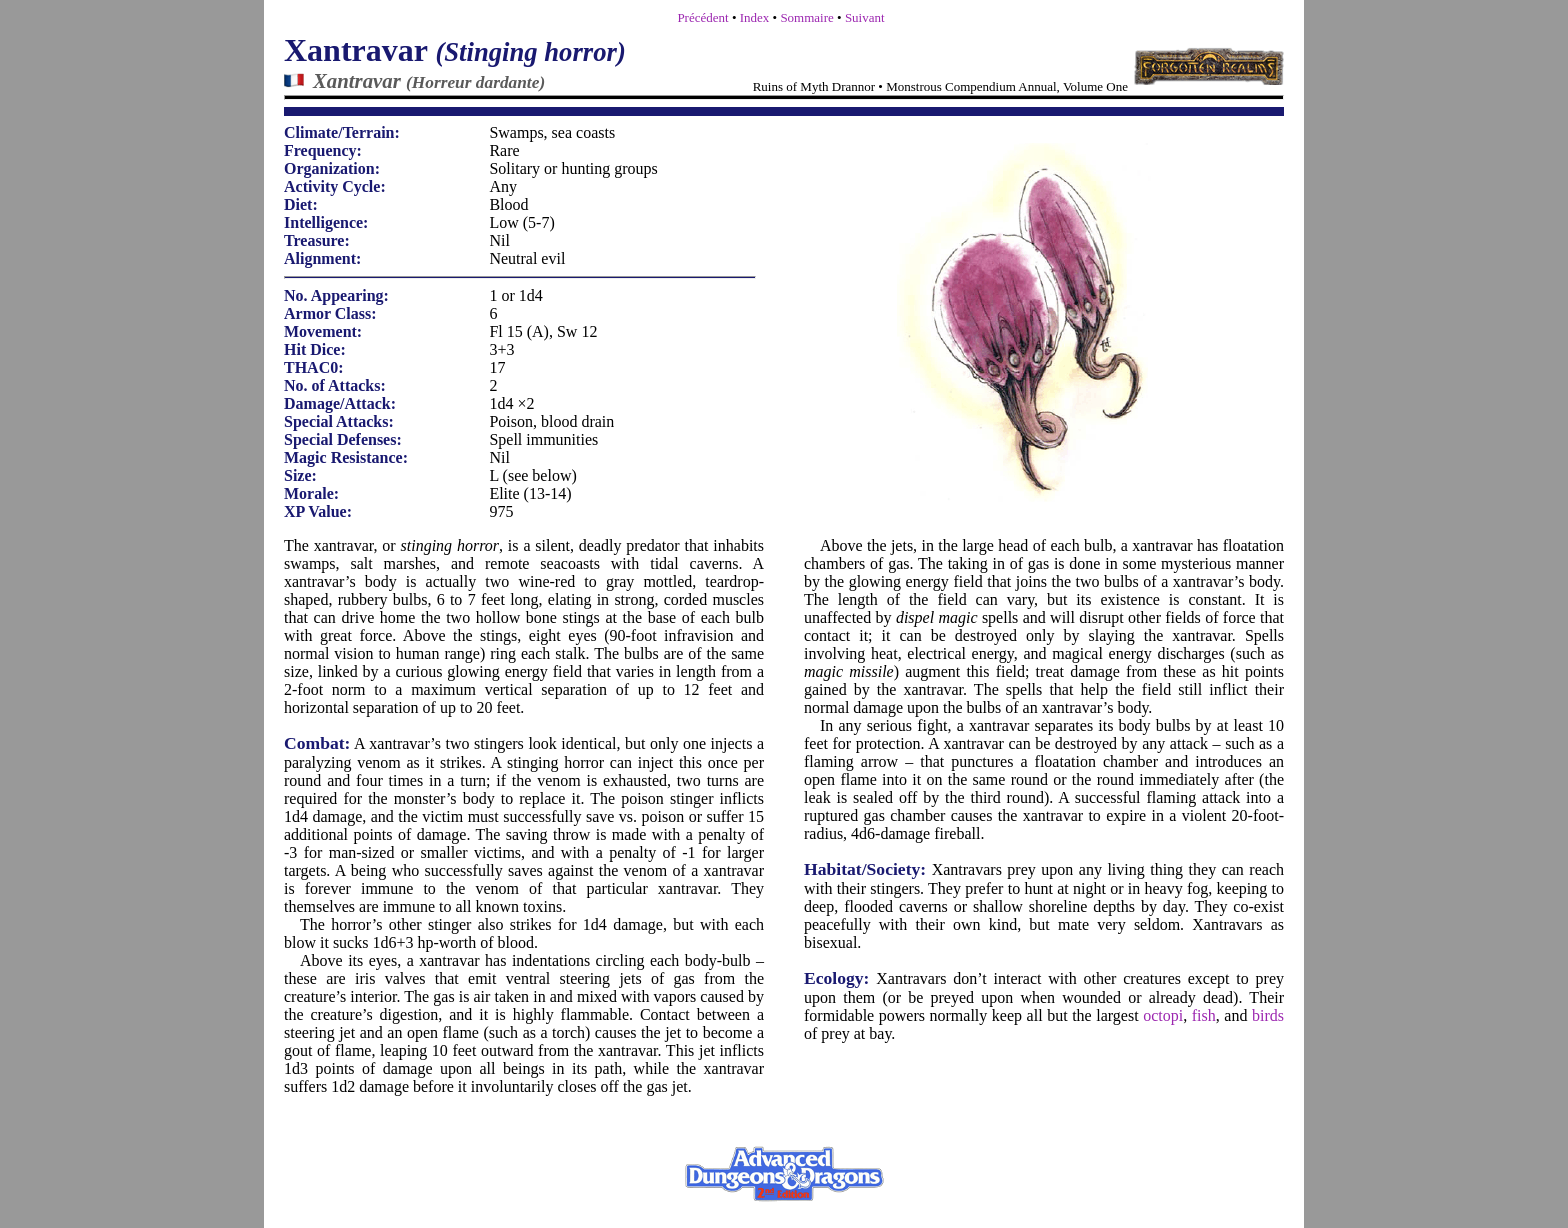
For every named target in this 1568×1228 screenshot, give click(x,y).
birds (1268, 1015)
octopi (1163, 1015)
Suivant (865, 17)
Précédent (702, 17)
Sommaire (806, 17)
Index (755, 17)
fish (1204, 1015)
